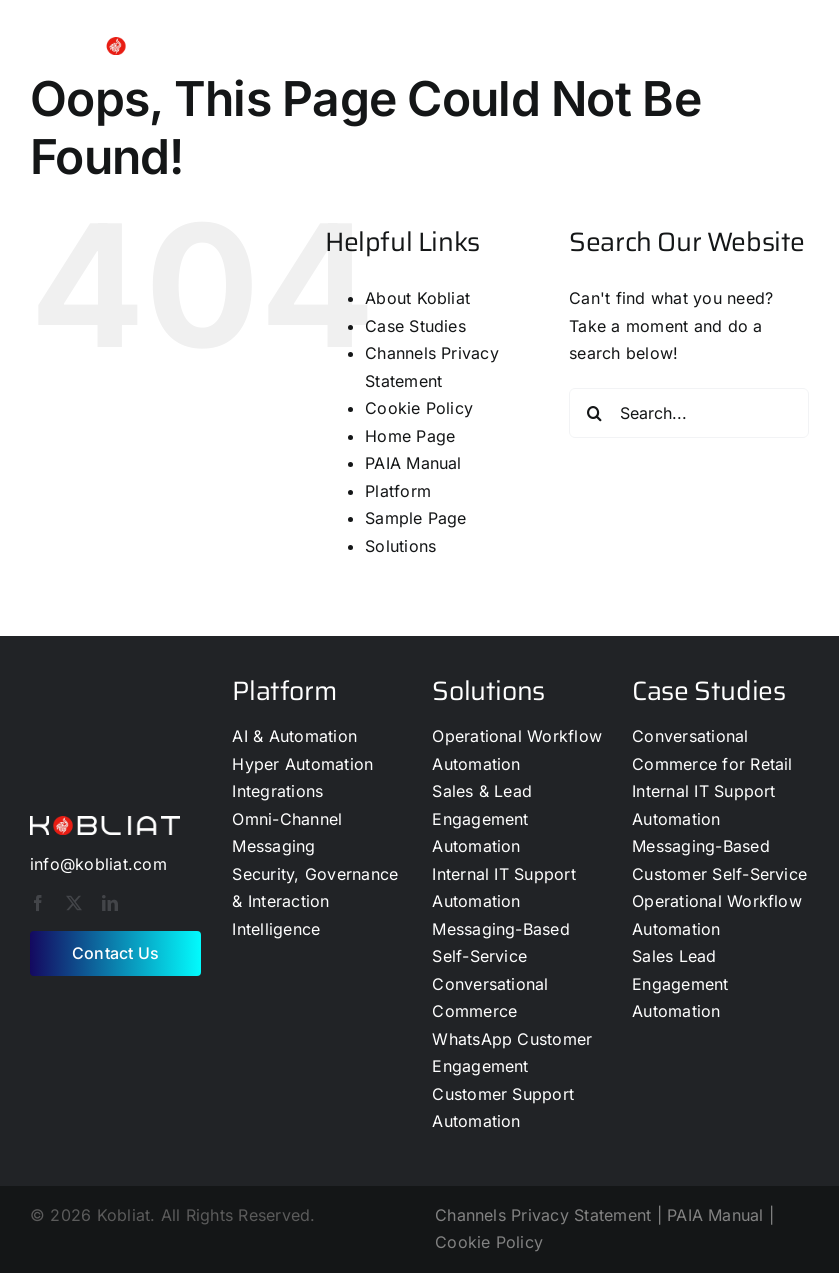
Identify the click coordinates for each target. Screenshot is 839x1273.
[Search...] (689, 413)
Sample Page (416, 518)
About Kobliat (417, 298)
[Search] (594, 413)
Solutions (400, 546)
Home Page (410, 436)
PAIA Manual (413, 463)
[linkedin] (110, 903)
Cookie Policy (419, 408)
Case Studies (415, 326)
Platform (398, 491)
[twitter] (74, 903)
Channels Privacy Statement (543, 1215)
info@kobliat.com (98, 864)
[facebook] (38, 903)
